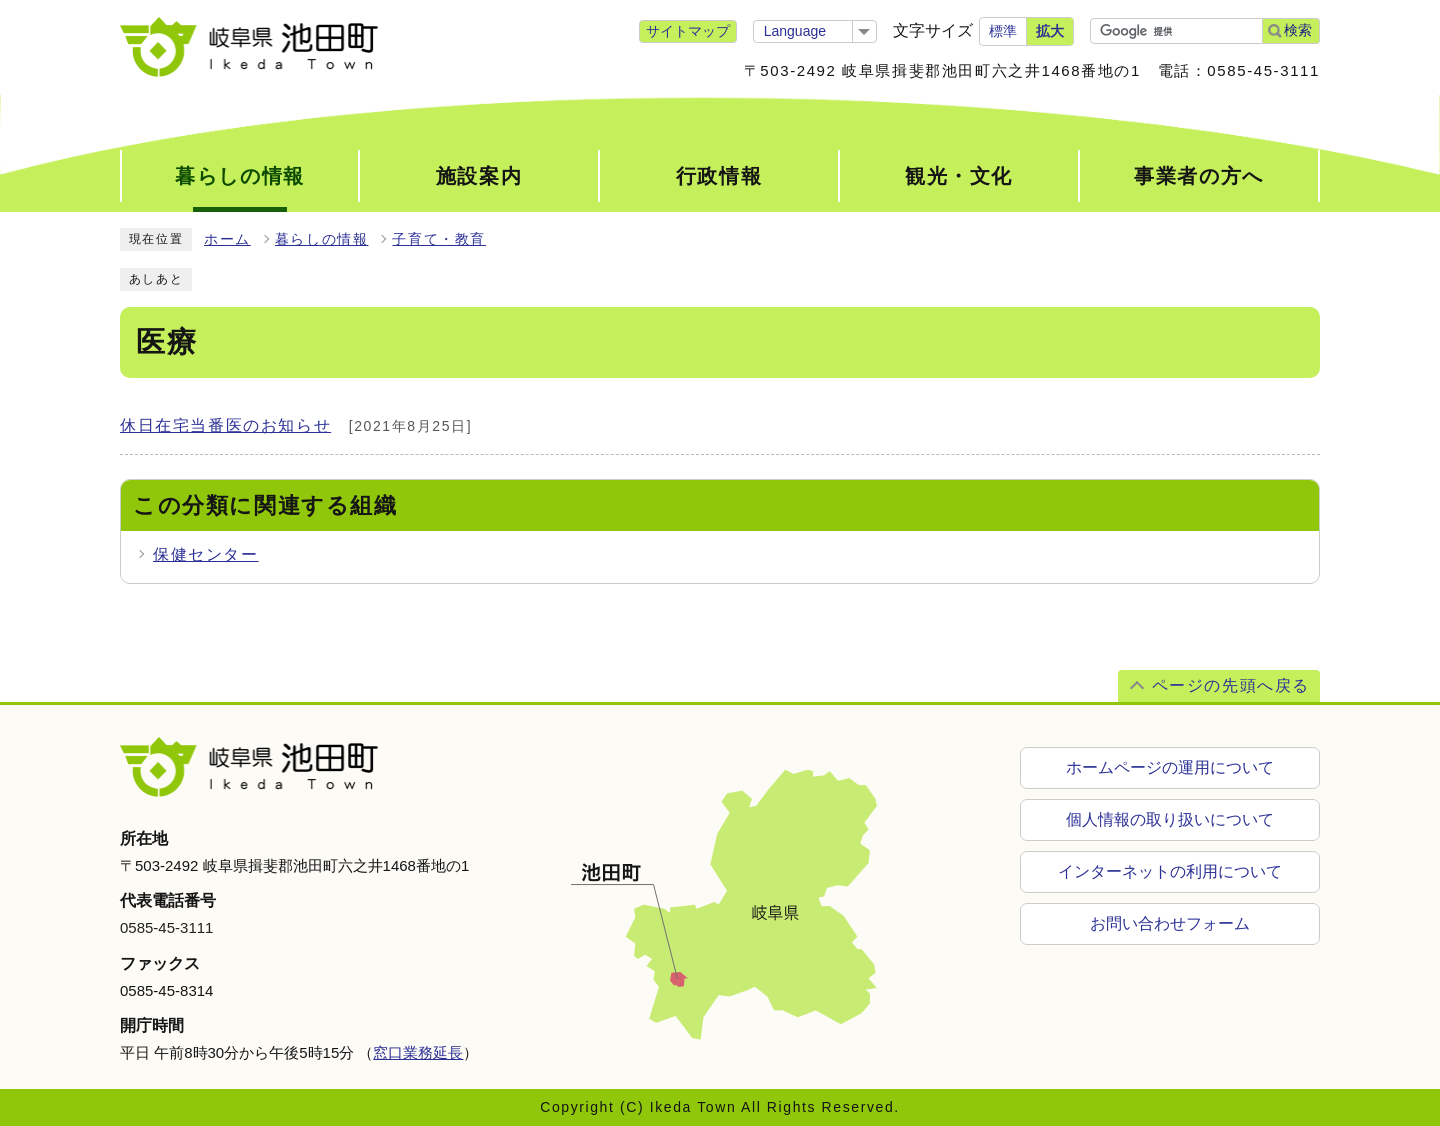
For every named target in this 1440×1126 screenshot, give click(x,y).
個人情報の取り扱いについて (1170, 819)
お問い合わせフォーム (1170, 923)
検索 (1298, 30)
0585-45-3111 (166, 927)
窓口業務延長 (418, 1052)
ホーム (227, 239)
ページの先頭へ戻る (1231, 685)
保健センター (206, 554)
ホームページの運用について (1170, 767)
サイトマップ (688, 31)
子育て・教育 (439, 239)
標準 (1003, 31)
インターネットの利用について (1170, 871)
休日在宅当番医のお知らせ (225, 425)
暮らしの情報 (322, 239)
